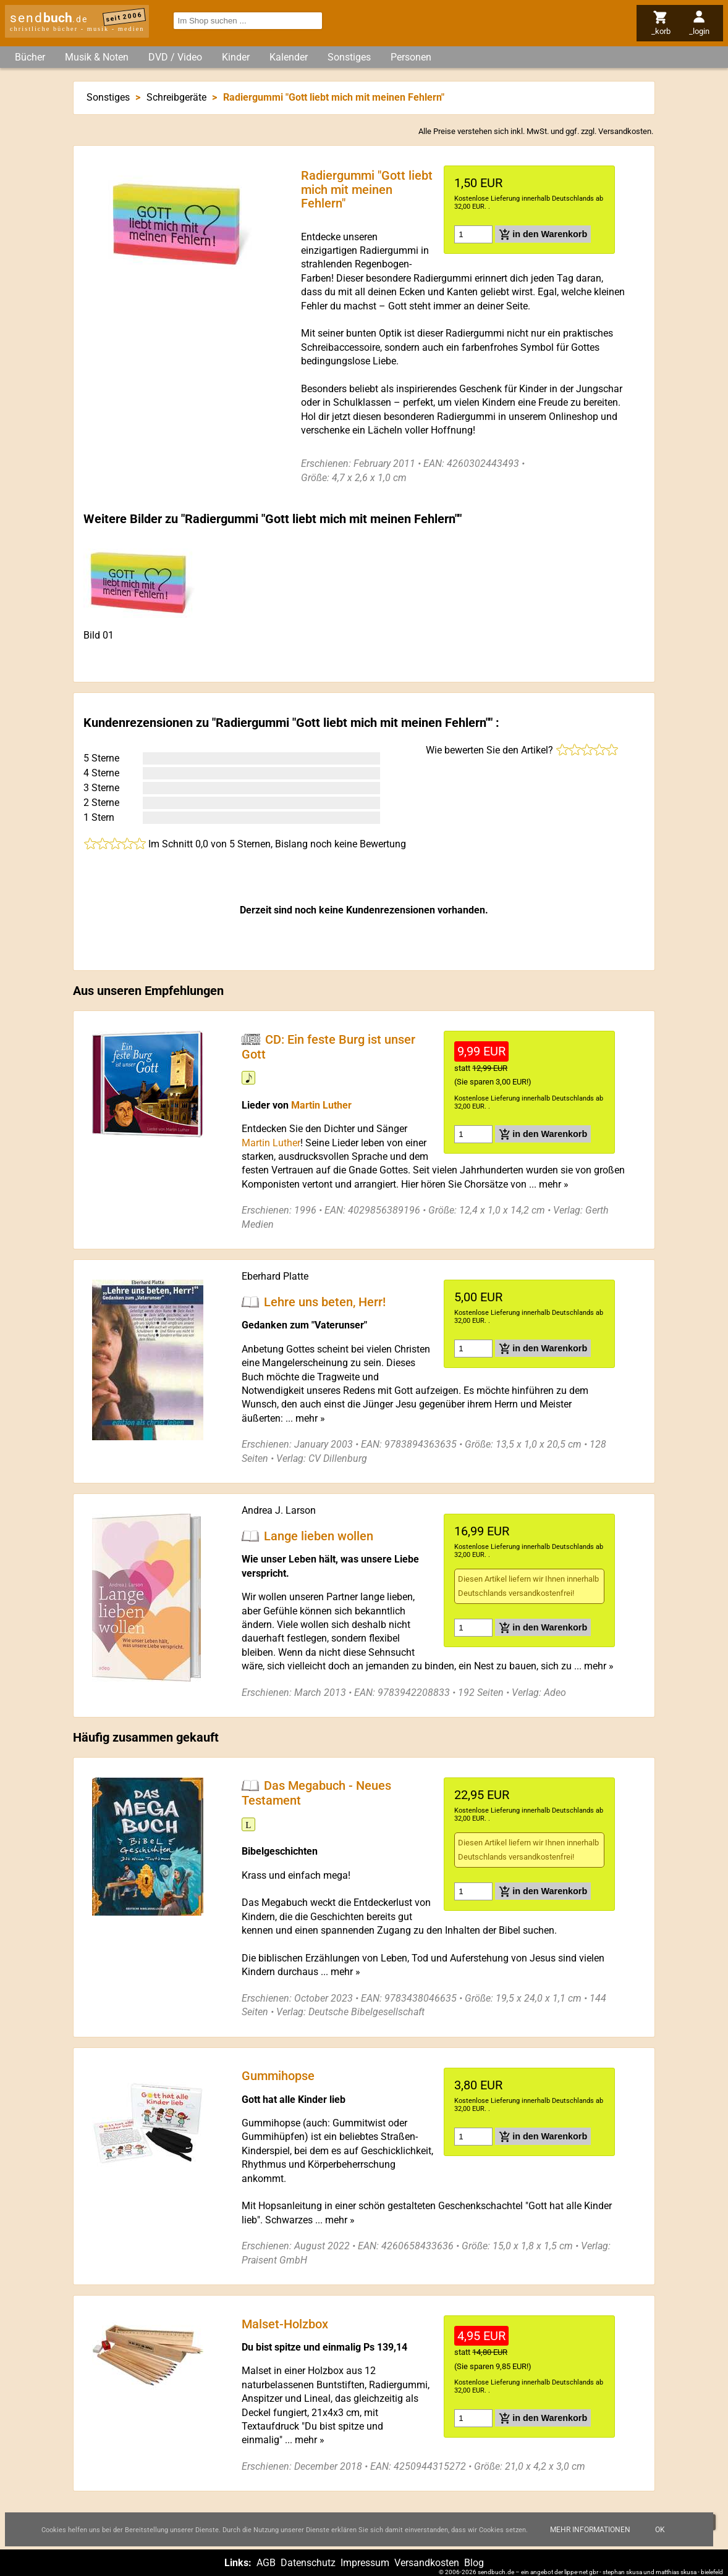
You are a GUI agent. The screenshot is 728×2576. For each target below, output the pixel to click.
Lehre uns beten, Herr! (325, 1301)
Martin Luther (321, 1105)
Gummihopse (278, 2075)
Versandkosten (624, 131)
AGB (266, 2563)
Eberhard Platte (275, 1276)
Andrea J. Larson (279, 1510)
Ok (660, 2529)
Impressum (365, 2563)
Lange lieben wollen (318, 1535)
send (49, 17)
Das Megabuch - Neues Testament (316, 1793)
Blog (474, 2563)
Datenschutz (308, 2563)
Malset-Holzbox (285, 2323)
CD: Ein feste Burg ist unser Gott (328, 1046)
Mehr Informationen (590, 2529)
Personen (411, 57)
